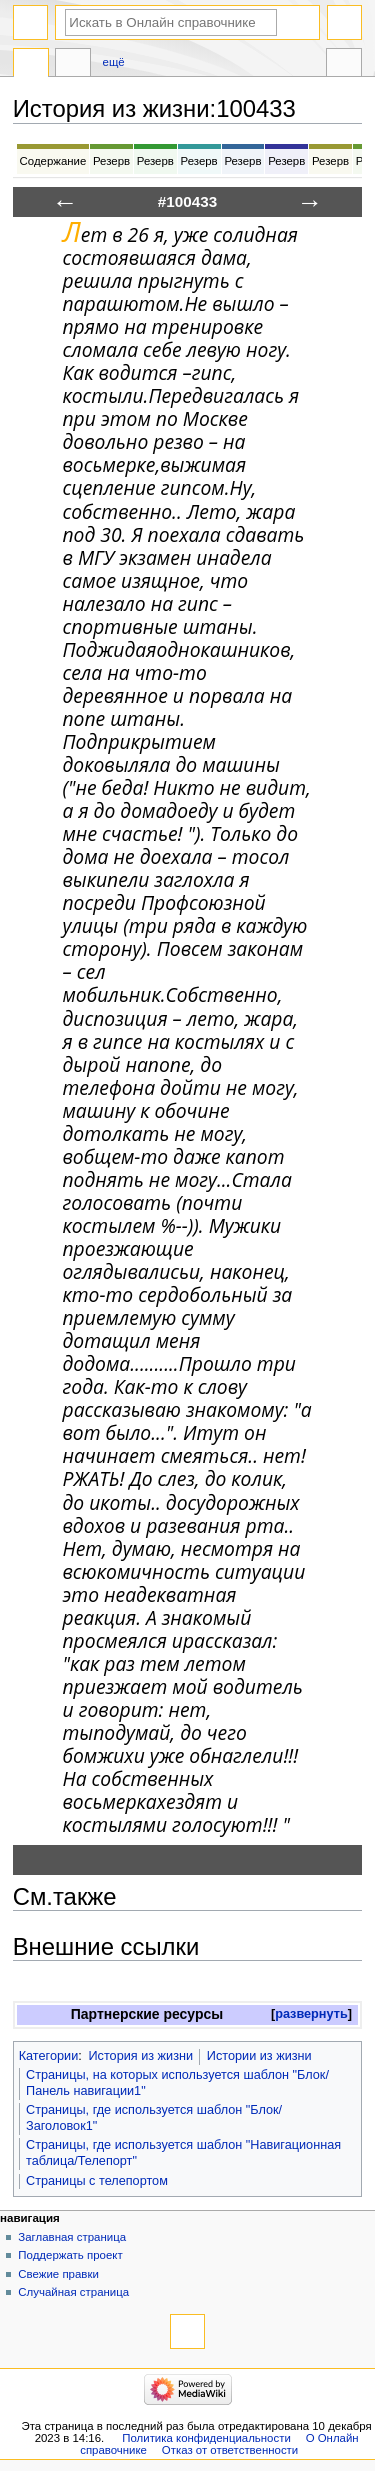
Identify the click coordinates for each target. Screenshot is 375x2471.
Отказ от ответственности (230, 2450)
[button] (311, 2014)
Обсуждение (73, 65)
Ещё (114, 62)
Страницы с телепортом (97, 2181)
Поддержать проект (70, 2255)
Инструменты (344, 65)
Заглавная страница (72, 2237)
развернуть (311, 2014)
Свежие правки (58, 2274)
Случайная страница (73, 2292)
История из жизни (140, 2056)
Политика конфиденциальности (206, 2438)
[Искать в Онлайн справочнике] (171, 22)
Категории (49, 2056)
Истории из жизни (259, 2056)
